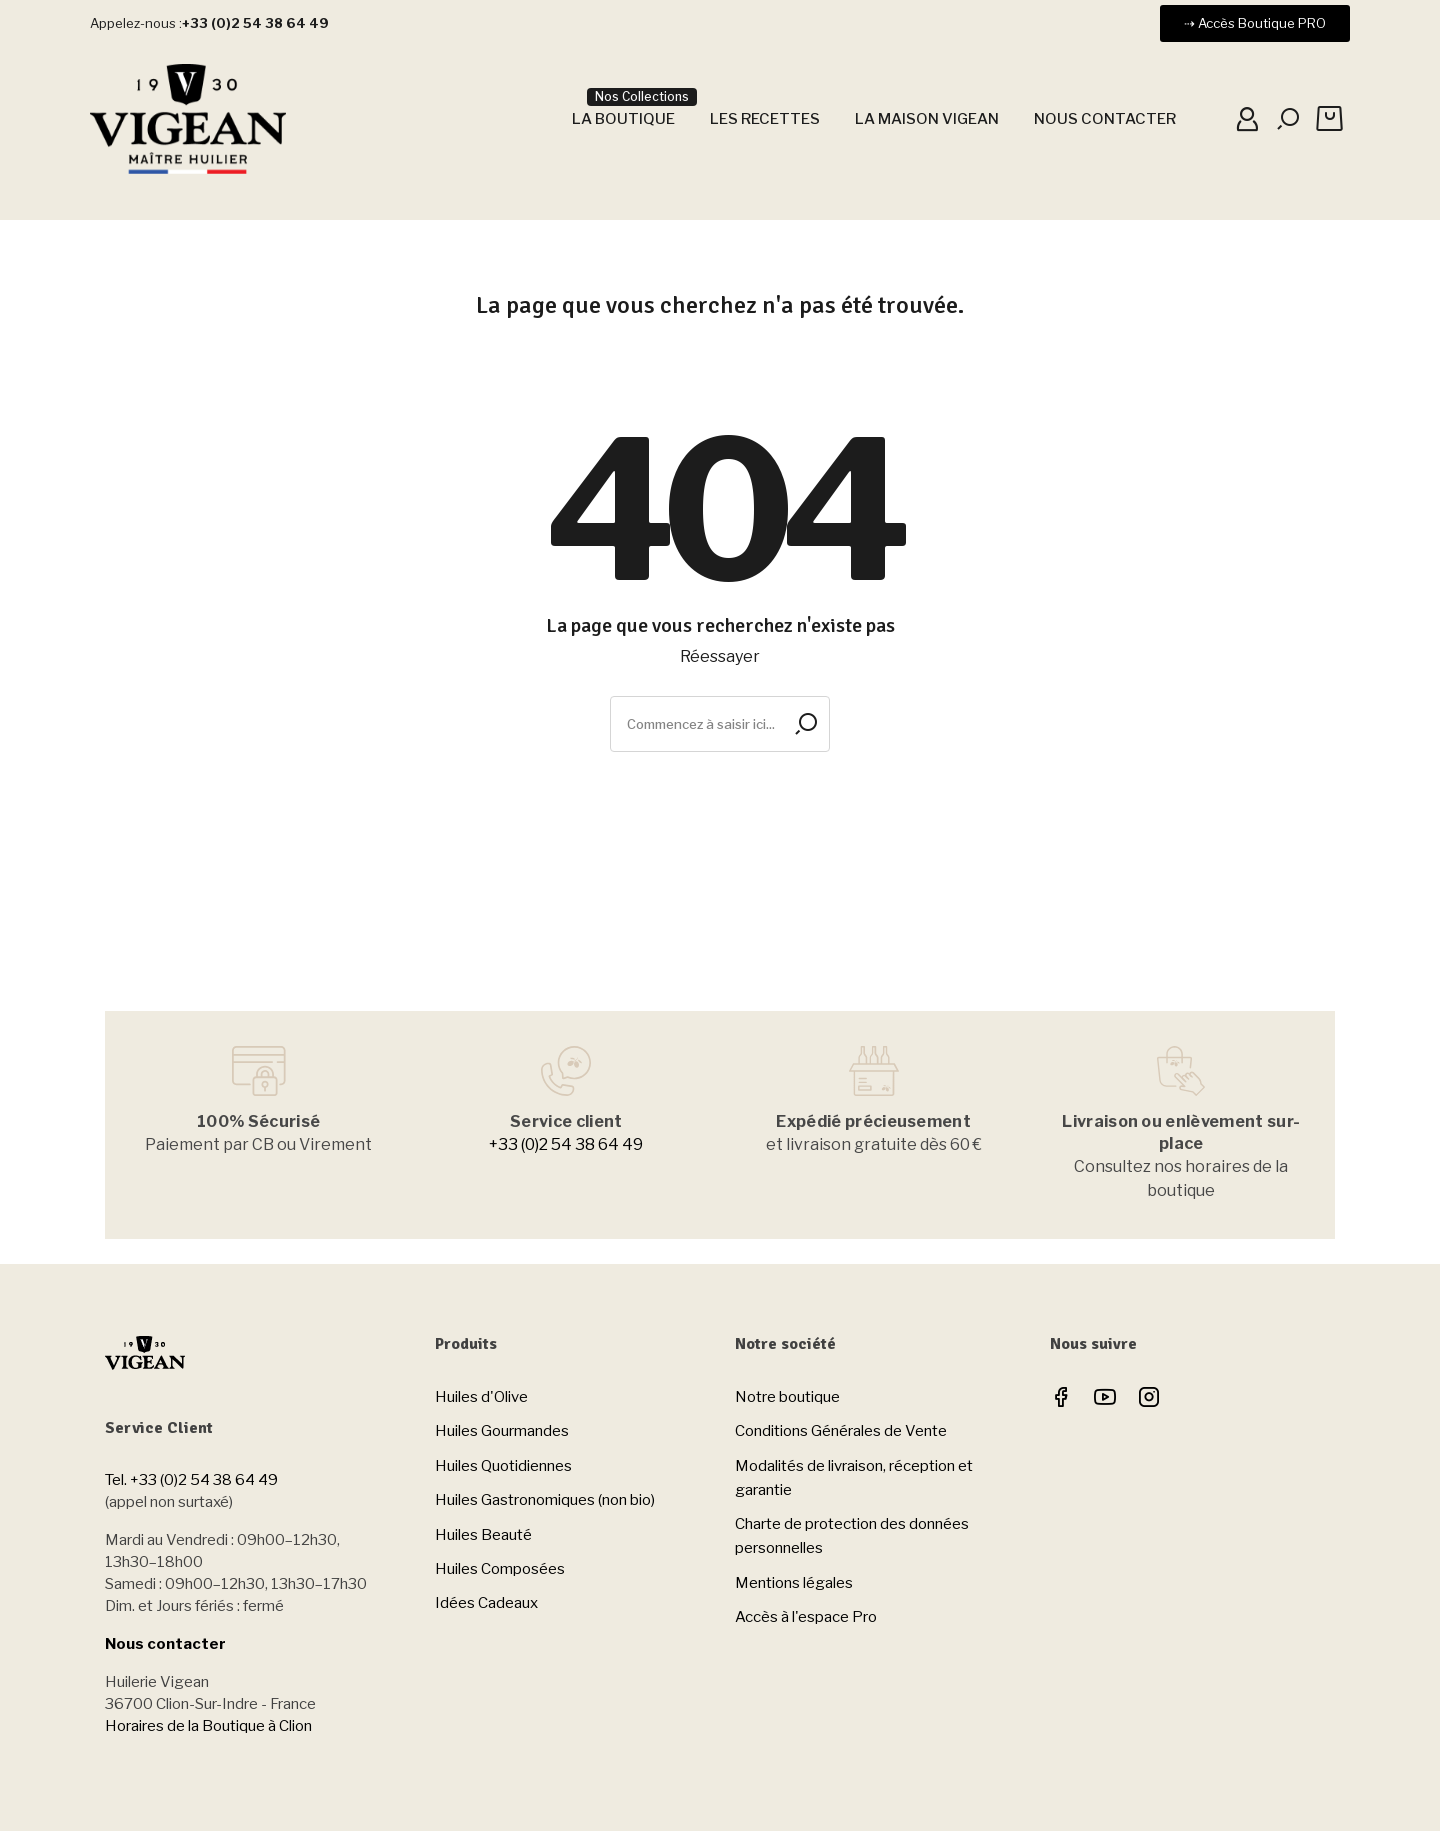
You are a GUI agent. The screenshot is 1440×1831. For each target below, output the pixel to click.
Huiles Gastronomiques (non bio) (545, 1500)
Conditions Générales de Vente (841, 1431)
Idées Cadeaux (486, 1603)
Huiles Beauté (483, 1535)
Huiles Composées (500, 1569)
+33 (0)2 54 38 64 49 (566, 1144)
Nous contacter (165, 1644)
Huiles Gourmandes (502, 1431)
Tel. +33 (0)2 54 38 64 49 (191, 1480)
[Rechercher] (720, 724)
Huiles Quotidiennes (503, 1466)
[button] (1255, 23)
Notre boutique (787, 1397)
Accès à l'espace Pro (806, 1617)
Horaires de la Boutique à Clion (208, 1726)
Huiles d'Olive (481, 1397)
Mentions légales (794, 1583)
